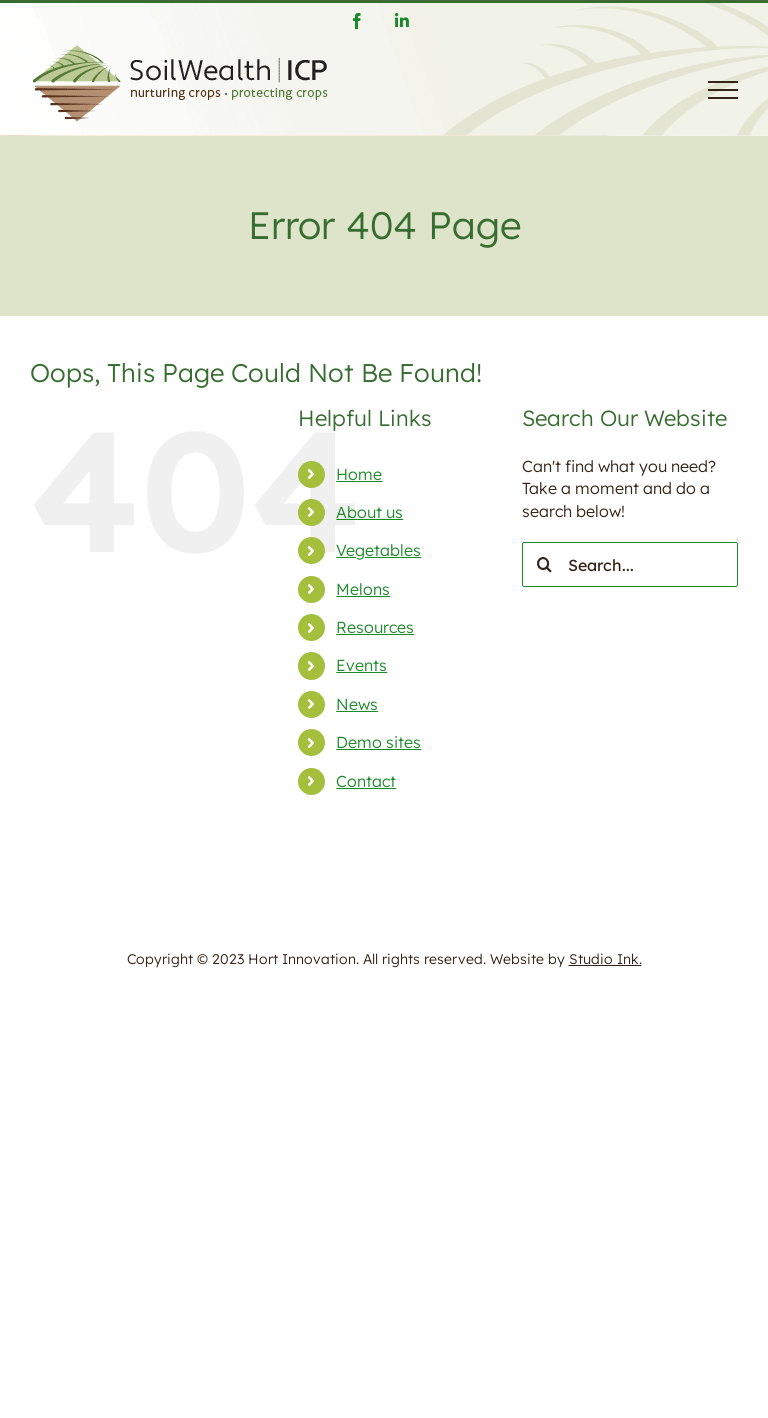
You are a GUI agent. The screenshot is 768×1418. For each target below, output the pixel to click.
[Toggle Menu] (723, 90)
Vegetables (378, 550)
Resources (375, 627)
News (357, 704)
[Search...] (630, 564)
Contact (366, 781)
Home (359, 474)
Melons (363, 589)
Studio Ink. (605, 959)
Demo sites (378, 742)
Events (361, 665)
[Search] (544, 564)
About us (369, 512)
